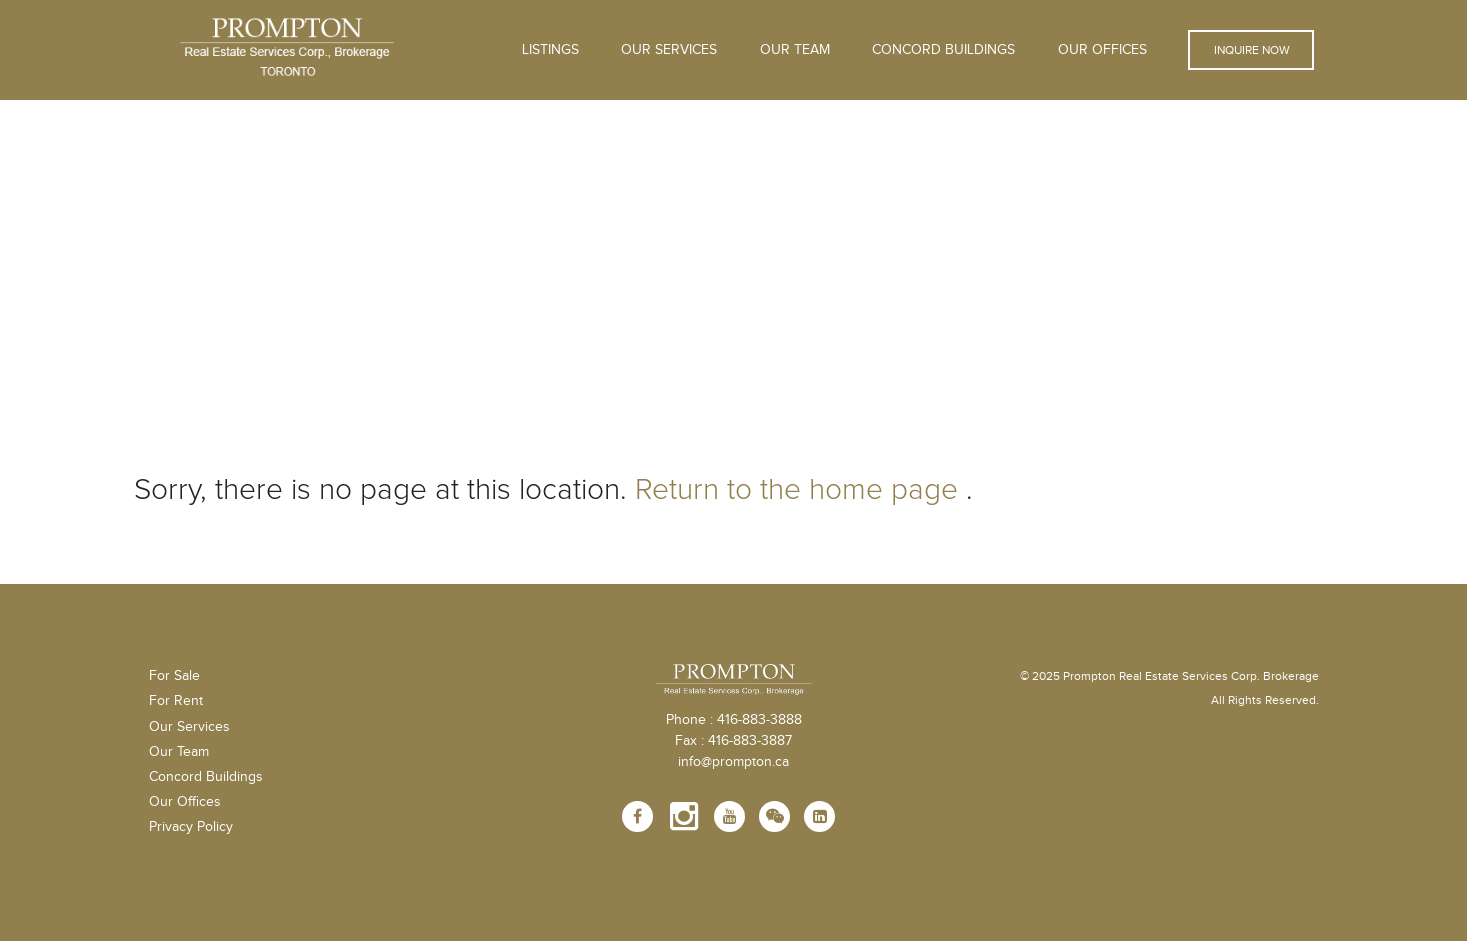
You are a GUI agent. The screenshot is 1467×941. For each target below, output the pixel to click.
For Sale (174, 676)
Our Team (795, 50)
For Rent (176, 701)
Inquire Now (1250, 50)
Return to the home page (796, 489)
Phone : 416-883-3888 (734, 720)
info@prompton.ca (733, 762)
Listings (550, 50)
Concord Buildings (943, 50)
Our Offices (1102, 50)
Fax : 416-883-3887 (733, 741)
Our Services (189, 727)
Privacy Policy (191, 827)
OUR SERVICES (669, 50)
